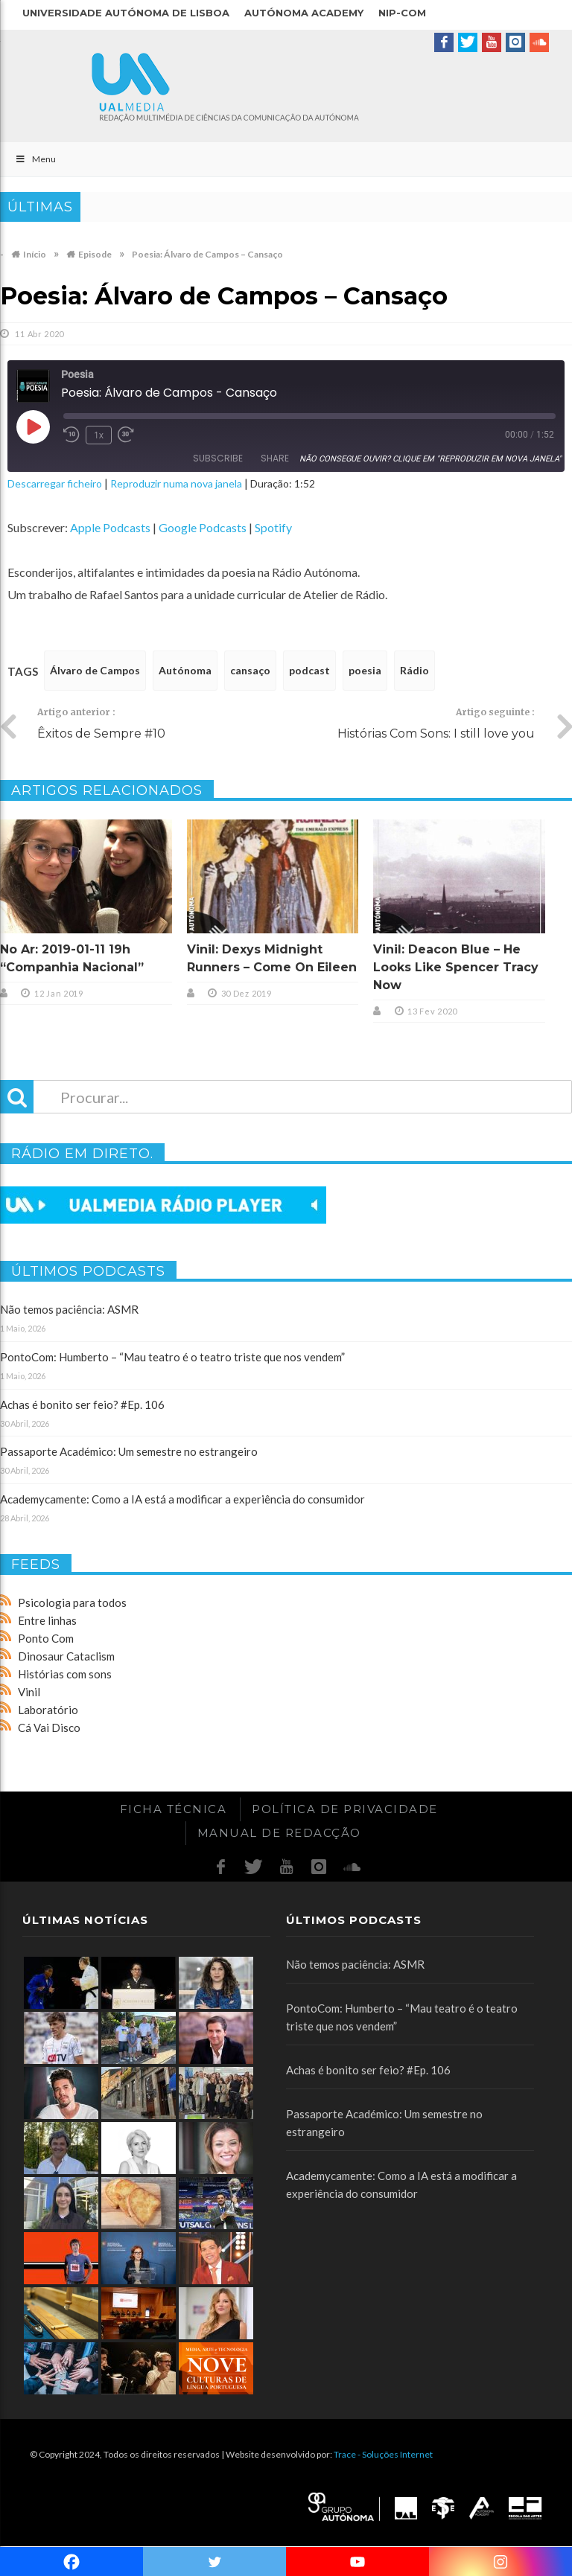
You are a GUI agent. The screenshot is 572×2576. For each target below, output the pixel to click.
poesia (365, 670)
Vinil (29, 1691)
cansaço (250, 670)
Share (275, 458)
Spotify (273, 527)
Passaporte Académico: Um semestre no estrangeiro (129, 1451)
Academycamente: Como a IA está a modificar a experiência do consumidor (182, 1499)
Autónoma (185, 670)
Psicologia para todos (72, 1602)
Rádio (414, 670)
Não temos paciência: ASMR (69, 1309)
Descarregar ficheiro (54, 483)
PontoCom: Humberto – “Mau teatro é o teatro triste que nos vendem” (172, 1357)
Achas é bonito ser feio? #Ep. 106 (82, 1404)
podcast (309, 670)
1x (99, 435)
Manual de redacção (279, 1833)
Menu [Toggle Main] (35, 158)
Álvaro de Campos (95, 670)
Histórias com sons (65, 1674)
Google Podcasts (203, 527)
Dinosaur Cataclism (66, 1656)
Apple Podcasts (110, 527)
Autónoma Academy (303, 13)
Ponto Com (46, 1638)
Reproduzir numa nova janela (176, 483)
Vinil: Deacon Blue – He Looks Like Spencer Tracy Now (455, 967)
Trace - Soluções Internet (383, 2454)
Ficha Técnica (173, 1809)
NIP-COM (402, 13)
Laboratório (48, 1709)
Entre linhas (47, 1620)
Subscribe (218, 458)
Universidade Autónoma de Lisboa (125, 13)
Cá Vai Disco (49, 1727)
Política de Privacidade (345, 1809)
